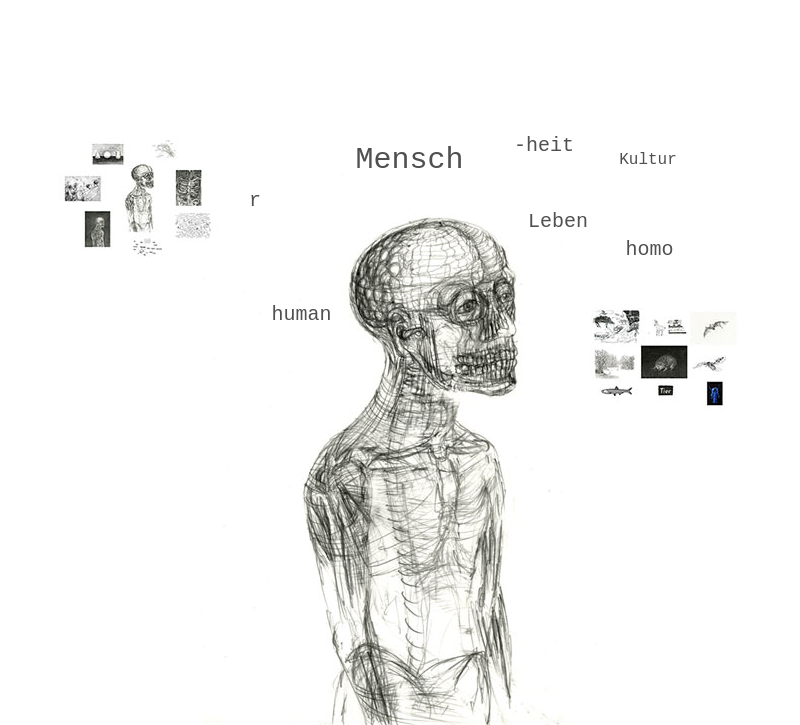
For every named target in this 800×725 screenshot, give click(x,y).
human (301, 314)
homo (649, 249)
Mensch (409, 160)
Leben (558, 221)
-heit (544, 145)
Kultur (648, 160)
